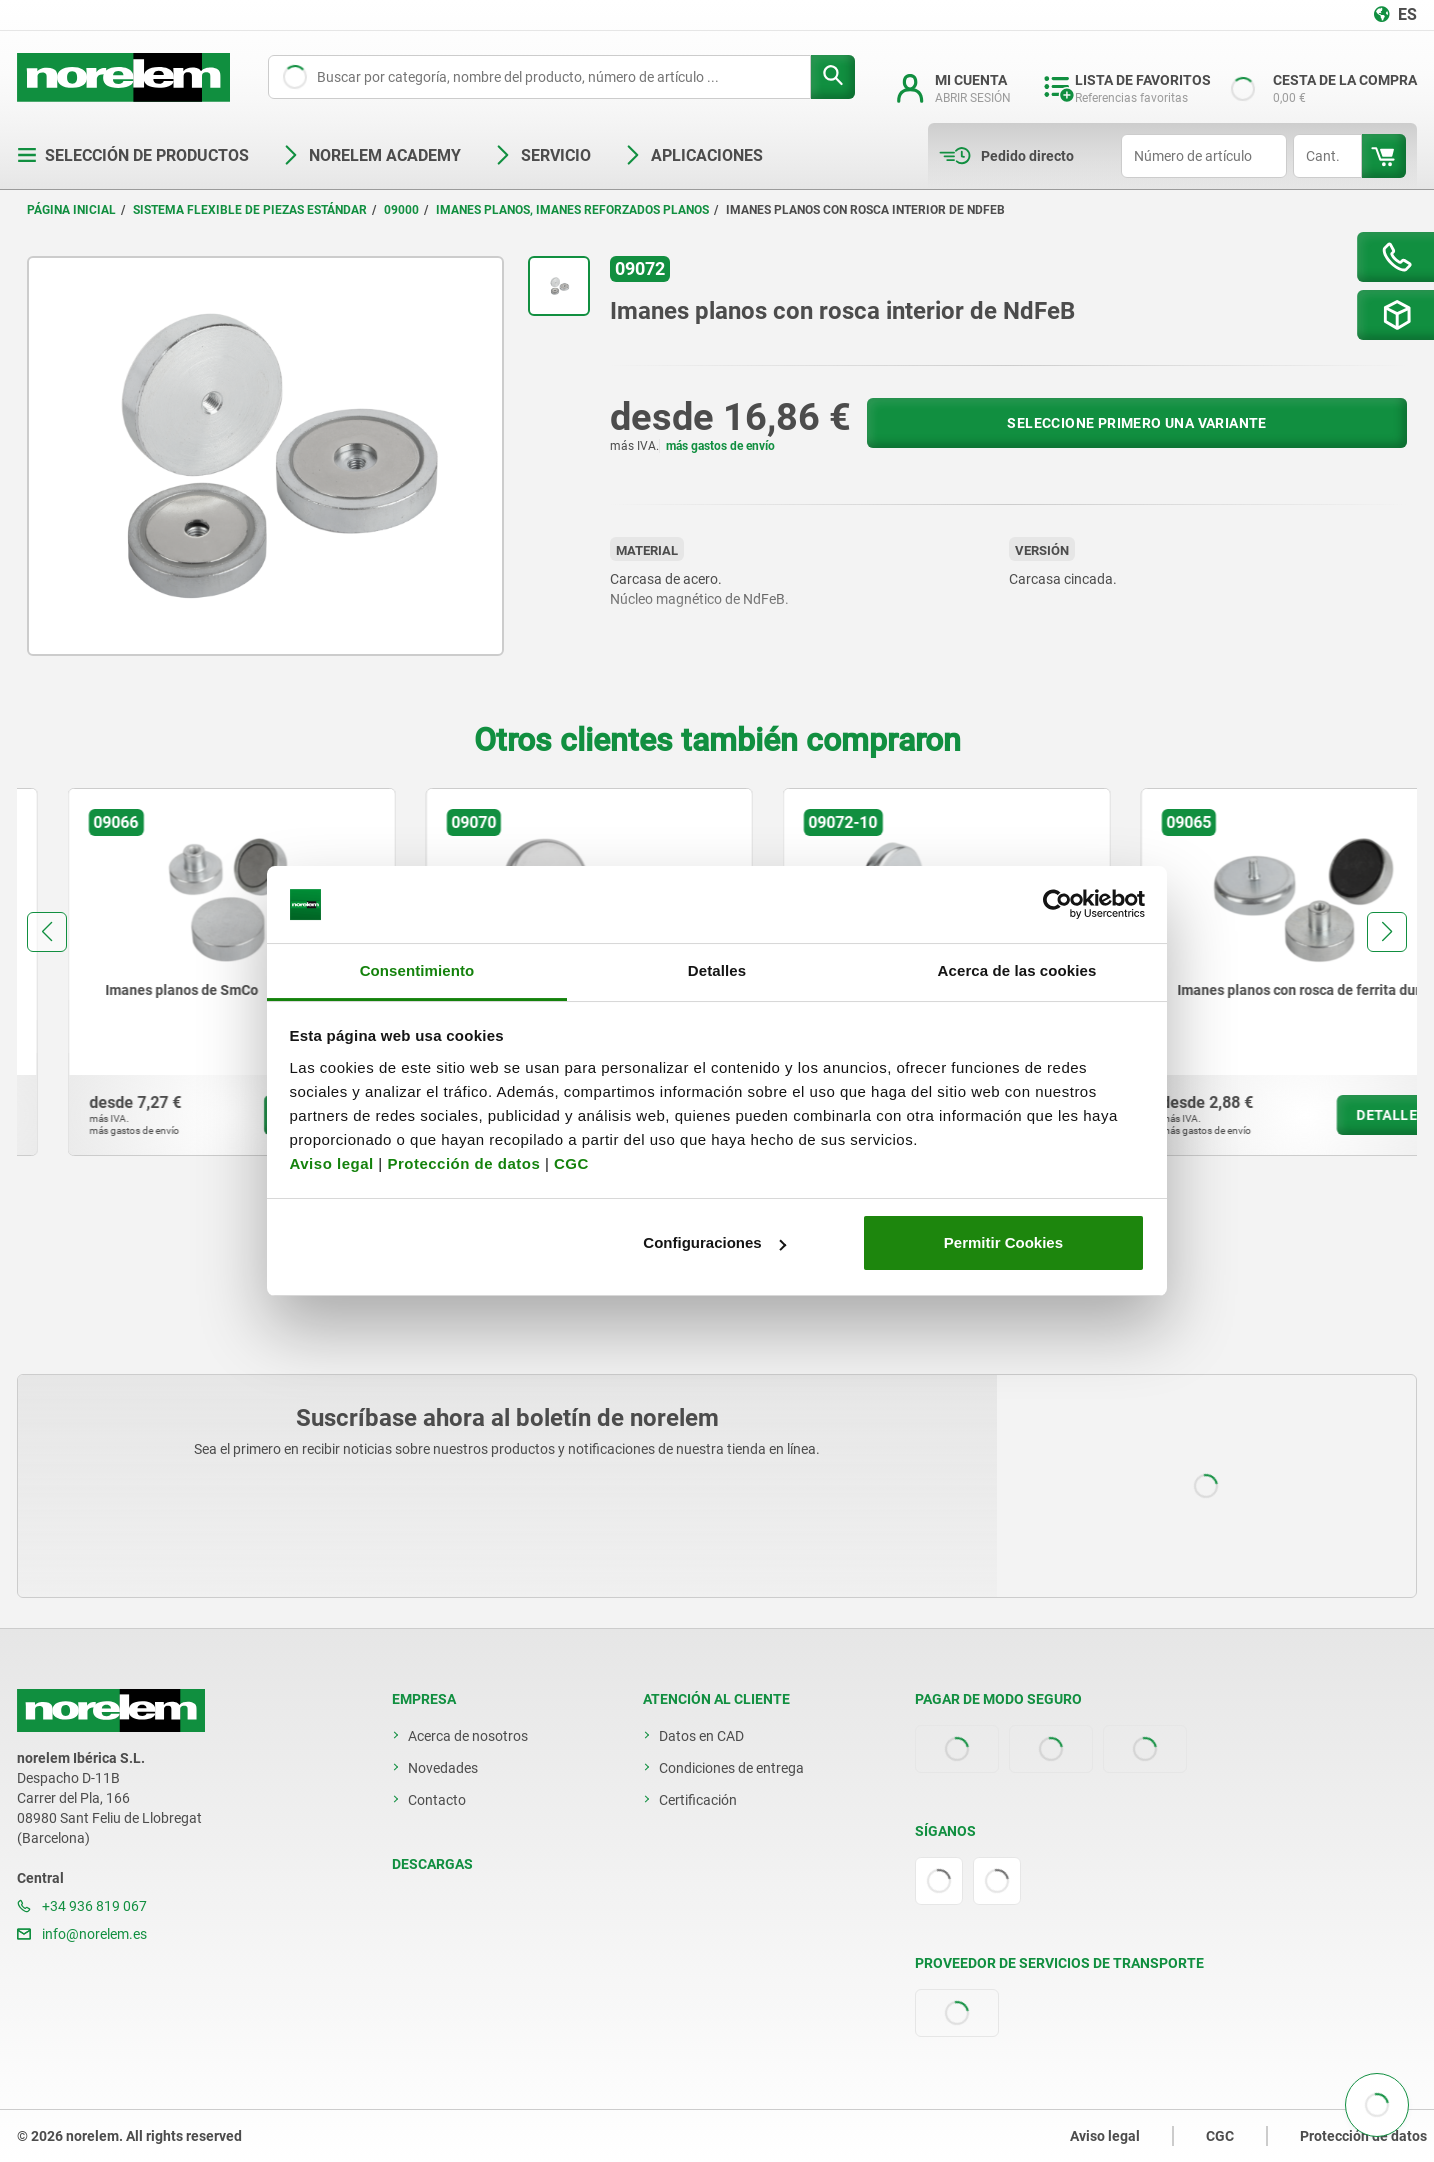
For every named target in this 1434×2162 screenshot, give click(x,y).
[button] (47, 932)
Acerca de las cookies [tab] (1017, 970)
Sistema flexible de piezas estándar (250, 210)
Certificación (698, 1800)
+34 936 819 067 (82, 1906)
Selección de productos (133, 155)
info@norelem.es (82, 1934)
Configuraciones (714, 1242)
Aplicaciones (693, 155)
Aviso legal (332, 1163)
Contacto (437, 1800)
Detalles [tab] (717, 970)
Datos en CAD (701, 1736)
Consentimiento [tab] (417, 970)
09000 (401, 210)
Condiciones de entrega (731, 1768)
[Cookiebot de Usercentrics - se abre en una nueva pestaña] (1057, 905)
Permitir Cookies (1003, 1242)
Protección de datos (463, 1163)
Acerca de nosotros (468, 1736)
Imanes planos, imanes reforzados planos (572, 210)
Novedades (443, 1768)
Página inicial (71, 210)
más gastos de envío (720, 446)
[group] (181, 972)
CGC (571, 1163)
